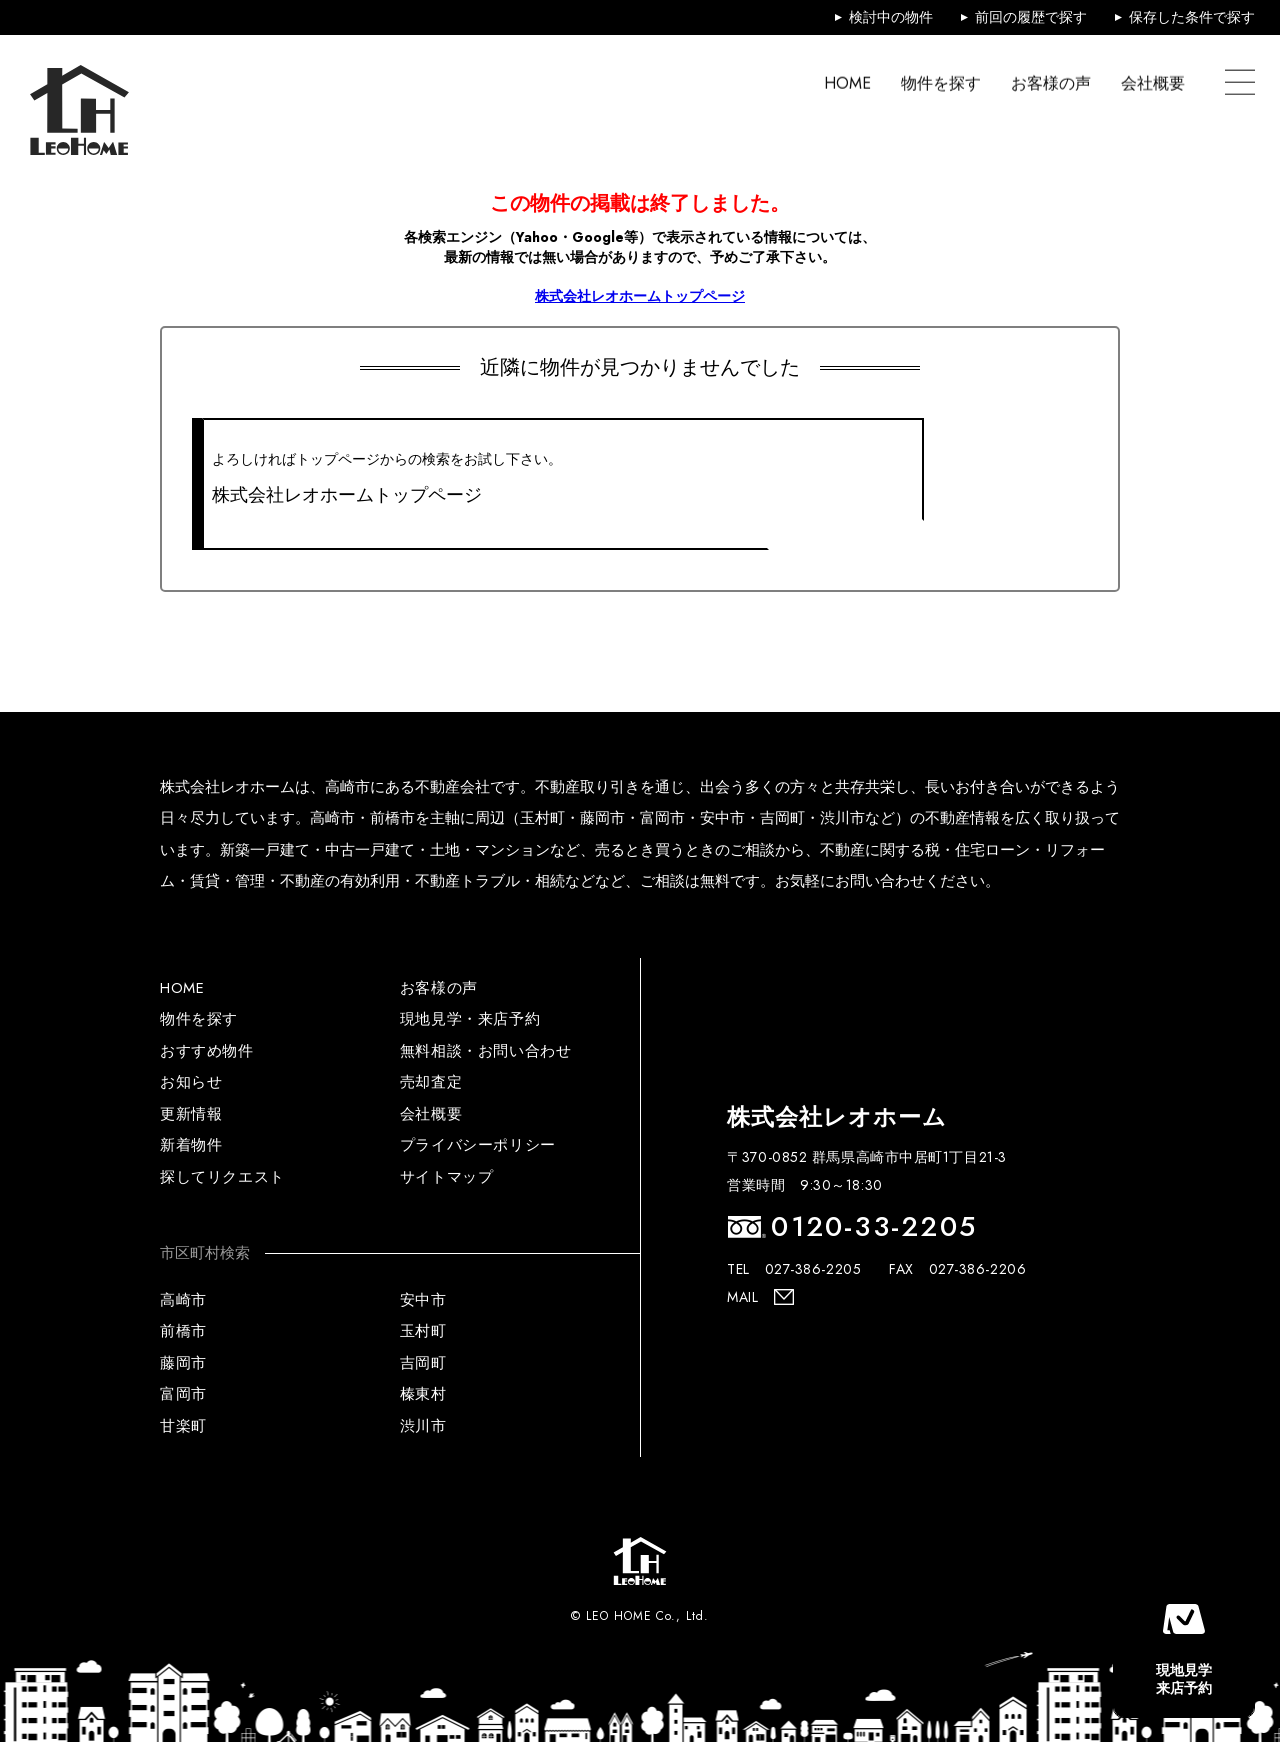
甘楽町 (183, 1426)
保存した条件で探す (1192, 17)
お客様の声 (1051, 82)
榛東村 (423, 1394)
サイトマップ (447, 1177)
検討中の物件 (891, 17)
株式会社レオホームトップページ (640, 296)
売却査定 (431, 1082)
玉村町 (423, 1331)
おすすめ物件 (207, 1051)
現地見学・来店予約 (470, 1019)
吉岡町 (423, 1363)
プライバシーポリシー (478, 1145)
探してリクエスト (222, 1177)
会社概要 (1153, 82)
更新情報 (191, 1114)
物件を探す (941, 82)
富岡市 (183, 1394)
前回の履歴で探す (1031, 17)
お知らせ (191, 1082)
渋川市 (423, 1426)
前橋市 (183, 1331)
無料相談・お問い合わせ (486, 1051)
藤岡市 (183, 1363)
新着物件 (191, 1145)
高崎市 (183, 1300)
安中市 (423, 1300)
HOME (847, 82)
